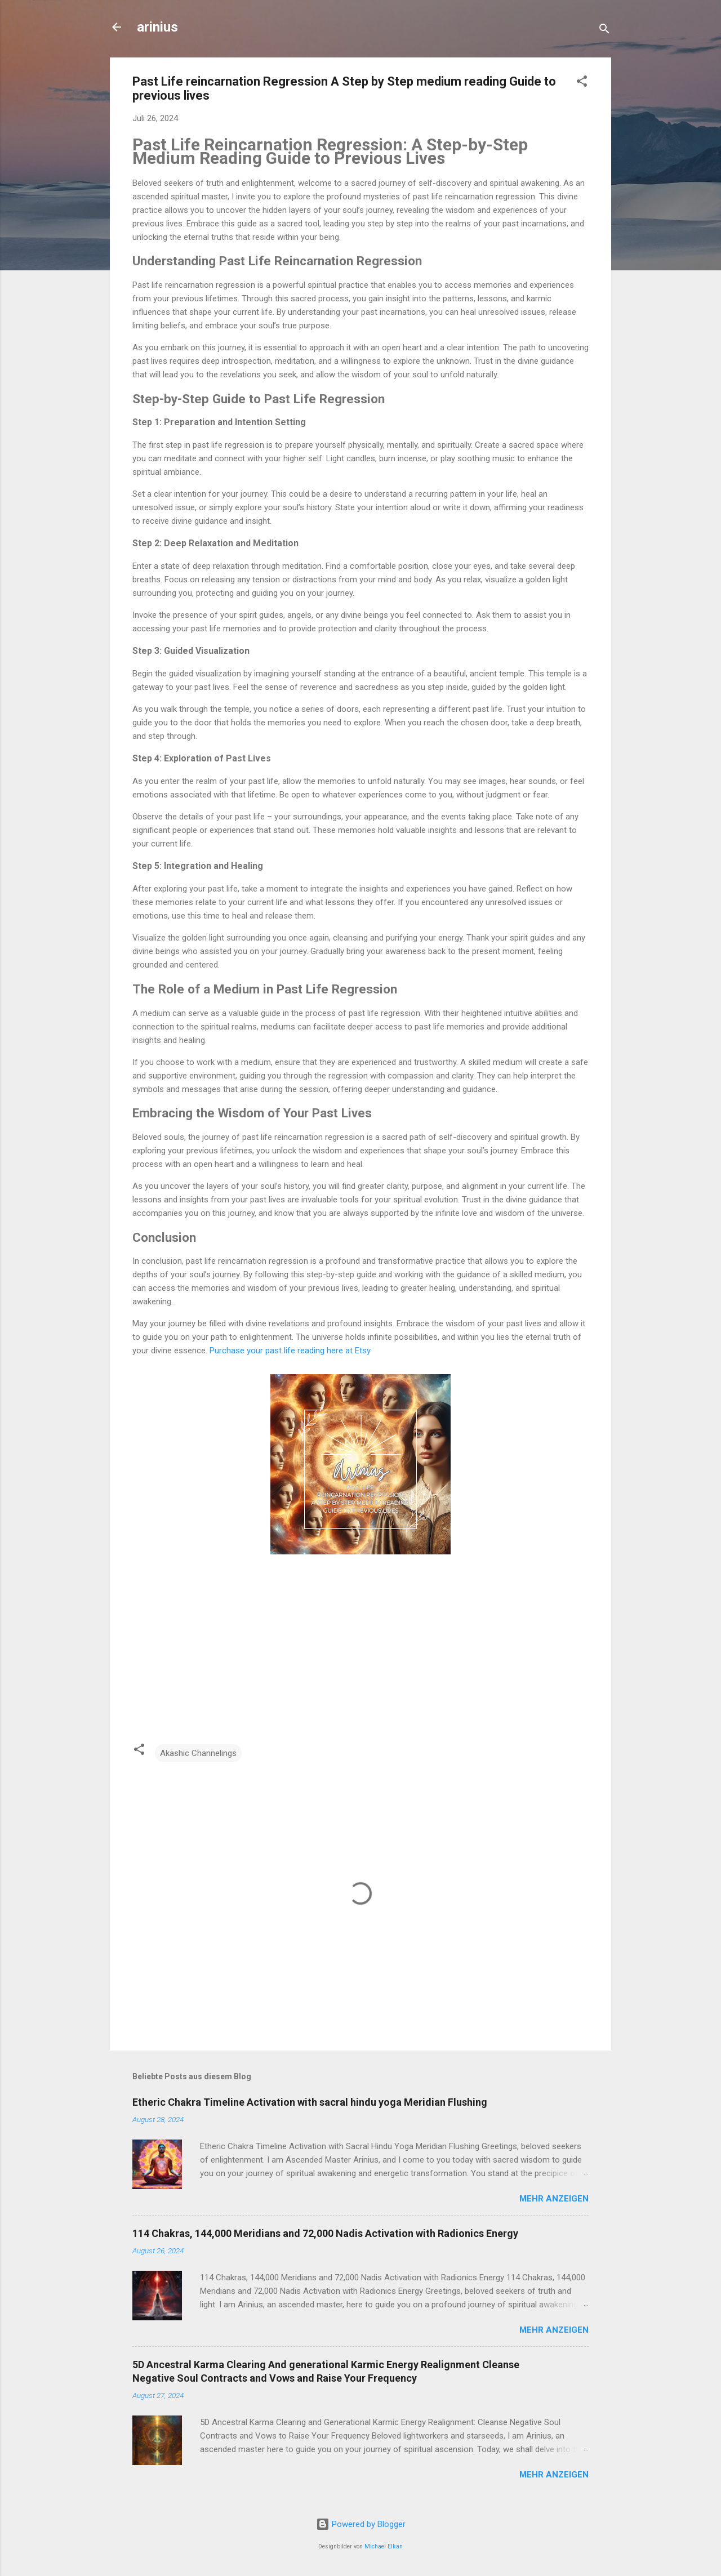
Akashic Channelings (198, 1753)
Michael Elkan (383, 2546)
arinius (157, 27)
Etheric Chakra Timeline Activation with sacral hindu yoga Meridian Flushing (309, 2102)
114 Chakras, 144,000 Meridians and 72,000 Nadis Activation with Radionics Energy (325, 2233)
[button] (582, 83)
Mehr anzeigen (554, 2199)
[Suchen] (604, 31)
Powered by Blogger (361, 2524)
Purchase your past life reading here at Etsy (290, 1350)
